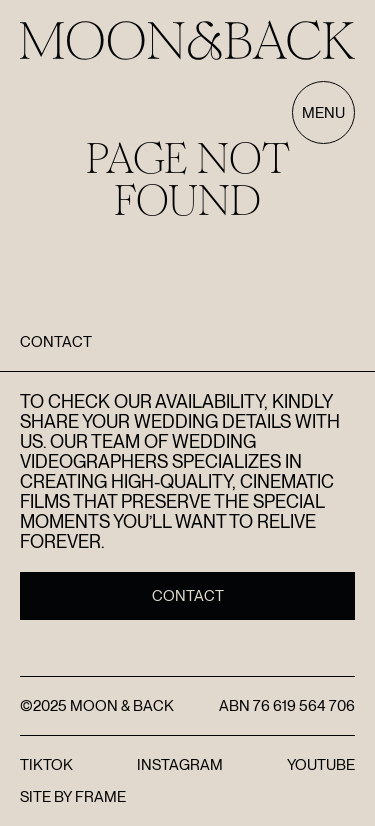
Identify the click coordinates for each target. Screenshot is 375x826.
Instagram (180, 765)
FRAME (100, 797)
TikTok (46, 765)
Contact (188, 596)
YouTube (321, 765)
